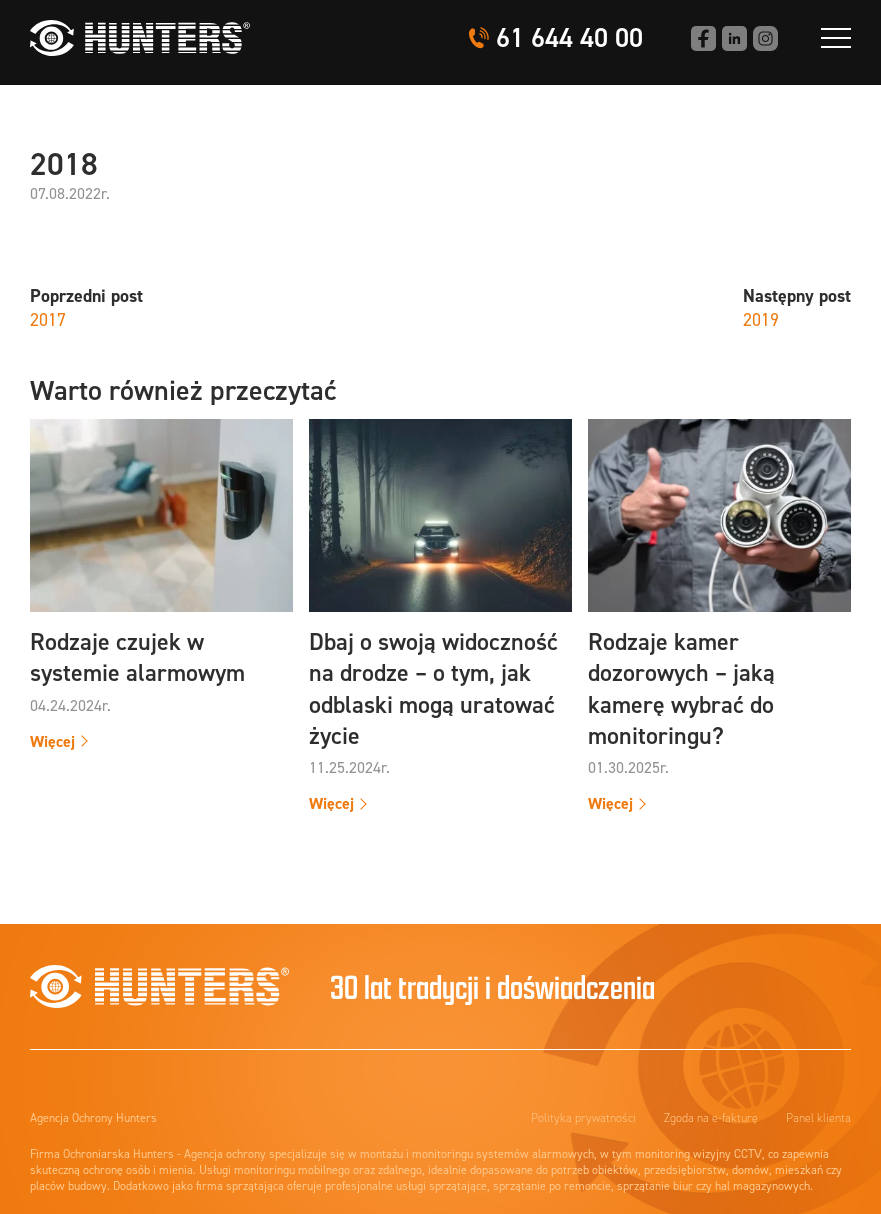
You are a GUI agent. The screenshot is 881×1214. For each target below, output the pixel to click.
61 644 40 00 (569, 38)
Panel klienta (818, 1118)
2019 (761, 320)
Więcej (52, 741)
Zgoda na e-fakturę (711, 1118)
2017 (48, 320)
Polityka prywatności (583, 1118)
